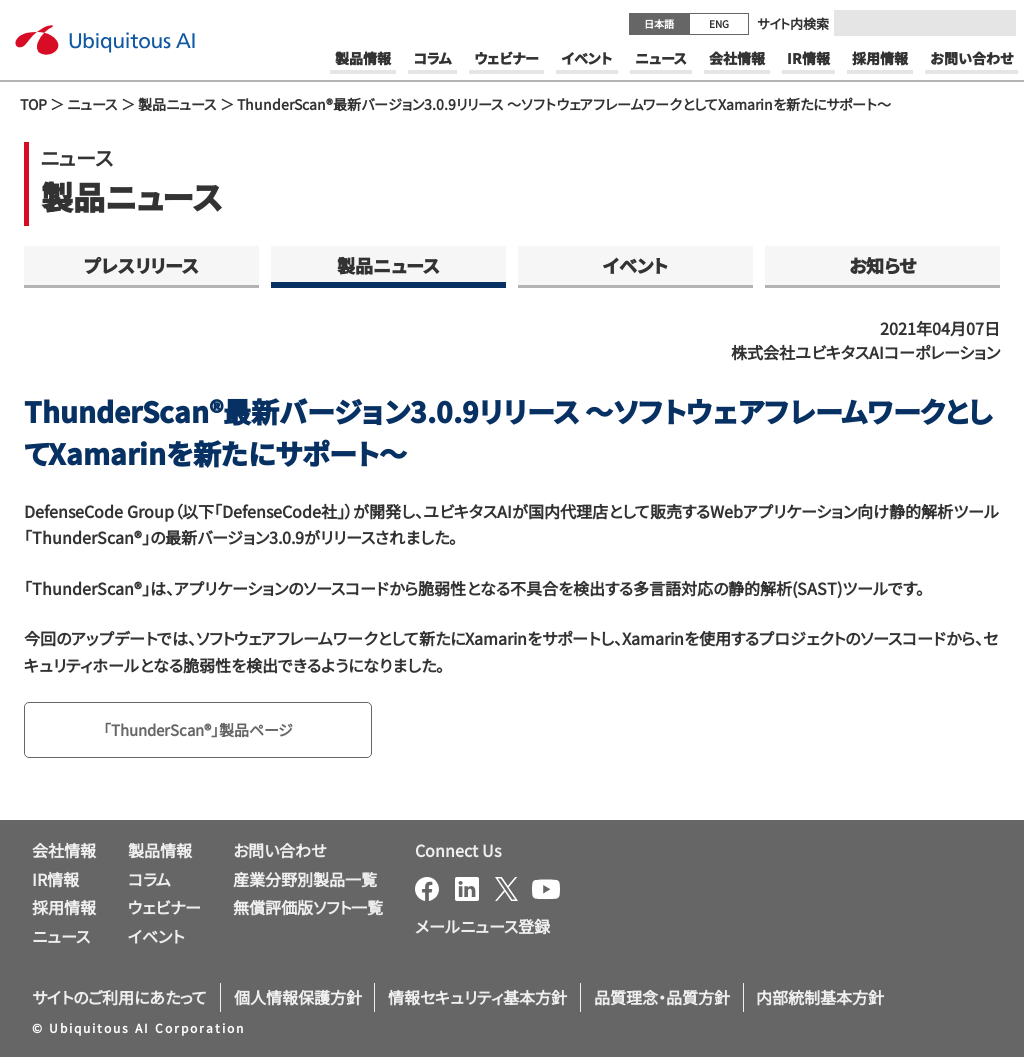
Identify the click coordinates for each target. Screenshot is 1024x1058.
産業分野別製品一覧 (305, 880)
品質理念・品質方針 (662, 999)
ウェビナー (164, 909)
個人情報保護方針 (298, 999)
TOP (33, 104)
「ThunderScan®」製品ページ (205, 731)
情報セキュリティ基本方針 (477, 999)
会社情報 (64, 852)
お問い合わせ (279, 852)
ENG (719, 23)
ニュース (92, 104)
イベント (635, 265)
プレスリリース (141, 265)
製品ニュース (177, 104)
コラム (149, 880)
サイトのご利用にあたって (119, 999)
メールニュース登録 (482, 928)
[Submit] (995, 23)
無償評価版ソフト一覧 (308, 909)
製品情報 (160, 852)
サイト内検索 (793, 23)
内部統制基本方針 (820, 999)
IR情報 (55, 880)
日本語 (659, 23)
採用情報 (64, 909)
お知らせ (882, 265)
